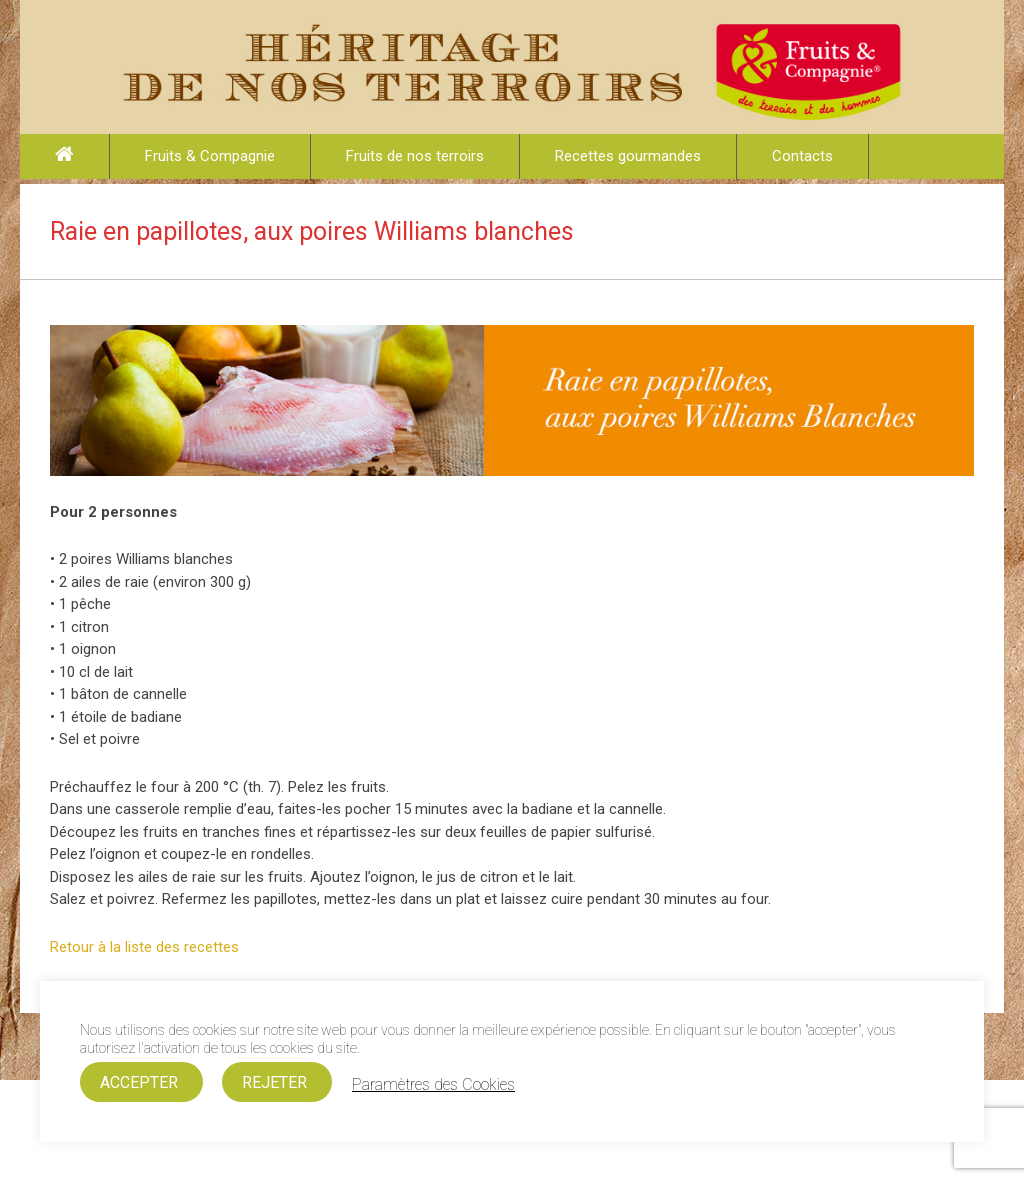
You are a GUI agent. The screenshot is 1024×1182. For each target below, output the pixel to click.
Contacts (802, 156)
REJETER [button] (274, 1082)
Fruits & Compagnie (210, 156)
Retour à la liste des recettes (144, 947)
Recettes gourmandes (628, 156)
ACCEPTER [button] (139, 1082)
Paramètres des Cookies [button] (433, 1085)
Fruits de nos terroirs (415, 156)
